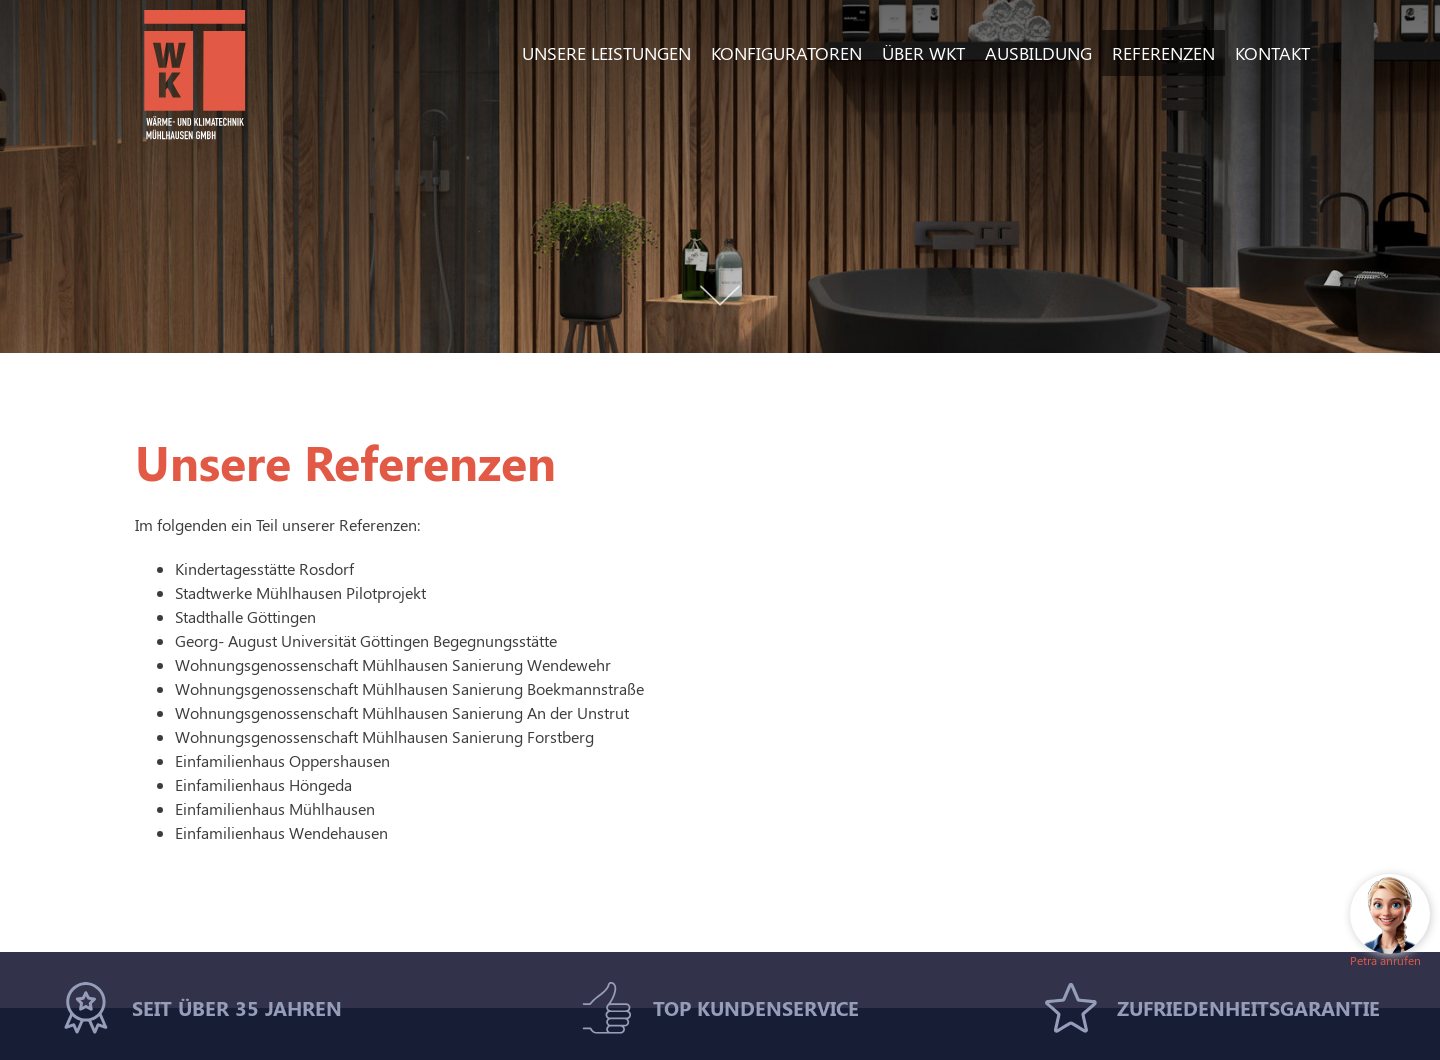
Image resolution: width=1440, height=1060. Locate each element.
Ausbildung (1038, 52)
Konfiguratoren (786, 52)
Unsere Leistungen (606, 52)
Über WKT (923, 52)
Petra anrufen (1385, 960)
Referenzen (1163, 52)
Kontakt (1272, 52)
